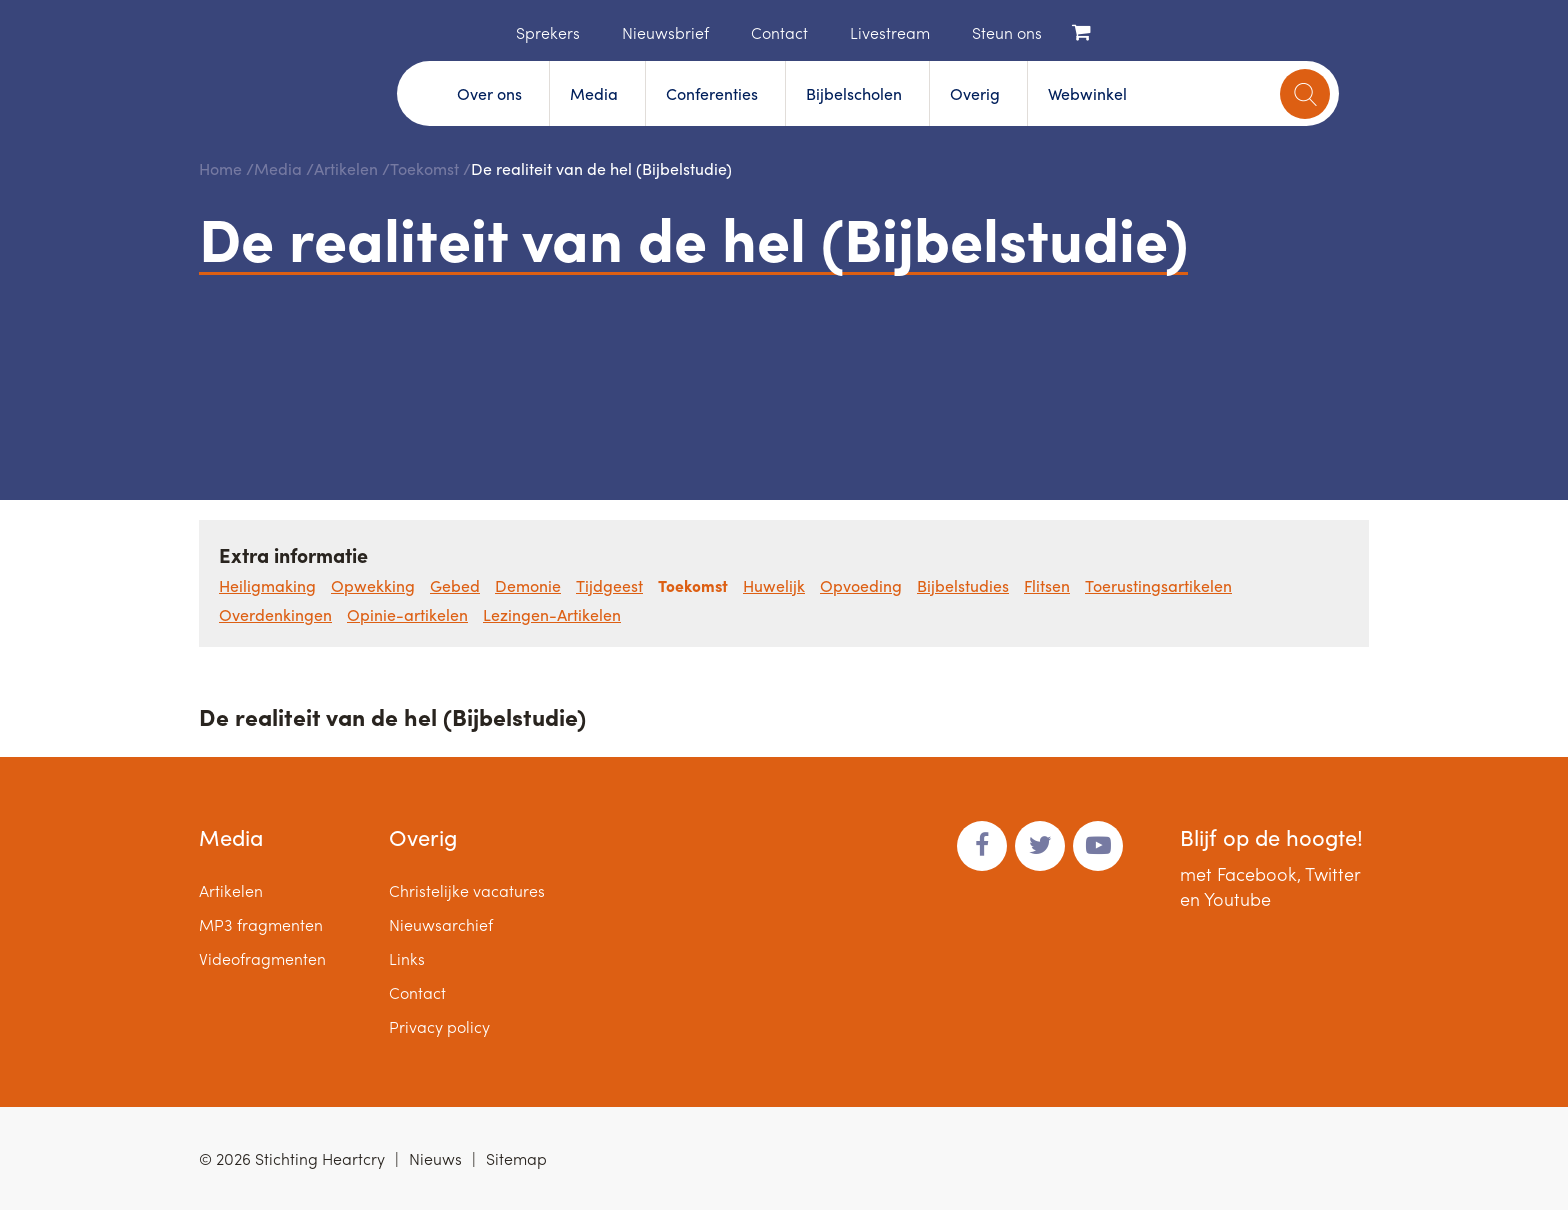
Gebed (455, 585)
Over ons (489, 93)
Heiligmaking (267, 585)
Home (486, 31)
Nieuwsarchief (441, 924)
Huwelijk (774, 585)
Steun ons (1007, 32)
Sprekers (548, 32)
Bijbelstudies (963, 585)
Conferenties (712, 93)
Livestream (890, 32)
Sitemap (516, 1158)
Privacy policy (439, 1026)
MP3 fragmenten (261, 924)
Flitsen (1047, 585)
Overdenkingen (275, 614)
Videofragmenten (262, 958)
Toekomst (424, 168)
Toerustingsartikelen (1158, 585)
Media (594, 93)
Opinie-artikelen (407, 614)
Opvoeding (861, 585)
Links (407, 958)
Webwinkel (1087, 93)
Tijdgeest (609, 585)
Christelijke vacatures (467, 890)
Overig (975, 93)
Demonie (528, 585)
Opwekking (373, 585)
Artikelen (346, 168)
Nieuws (435, 1158)
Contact (779, 32)
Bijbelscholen (854, 93)
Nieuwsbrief (665, 32)
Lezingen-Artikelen (552, 614)
